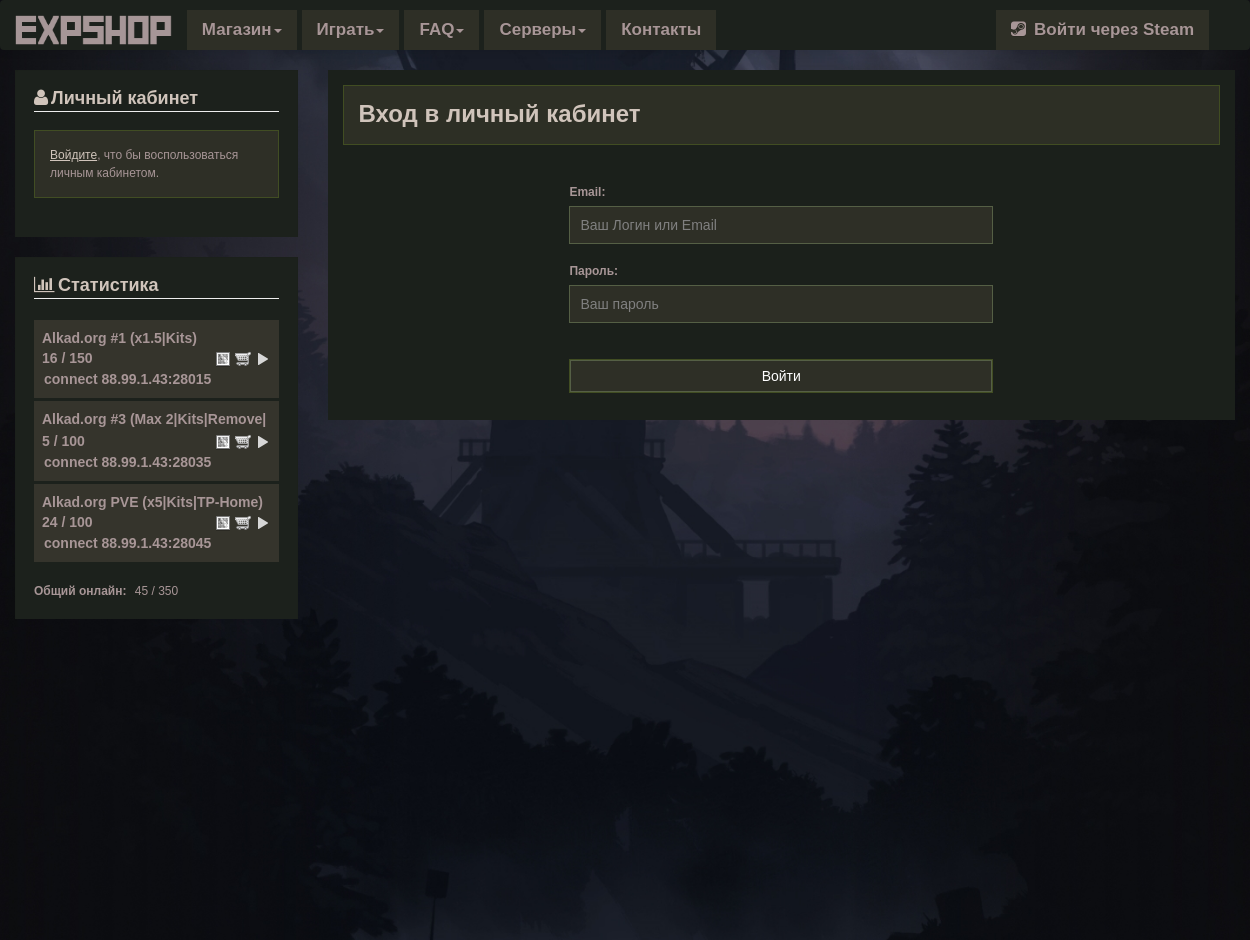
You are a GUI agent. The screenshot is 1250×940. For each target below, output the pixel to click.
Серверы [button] (542, 29)
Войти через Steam (1102, 29)
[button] (242, 30)
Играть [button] (351, 29)
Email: (587, 192)
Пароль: (593, 271)
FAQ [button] (441, 29)
